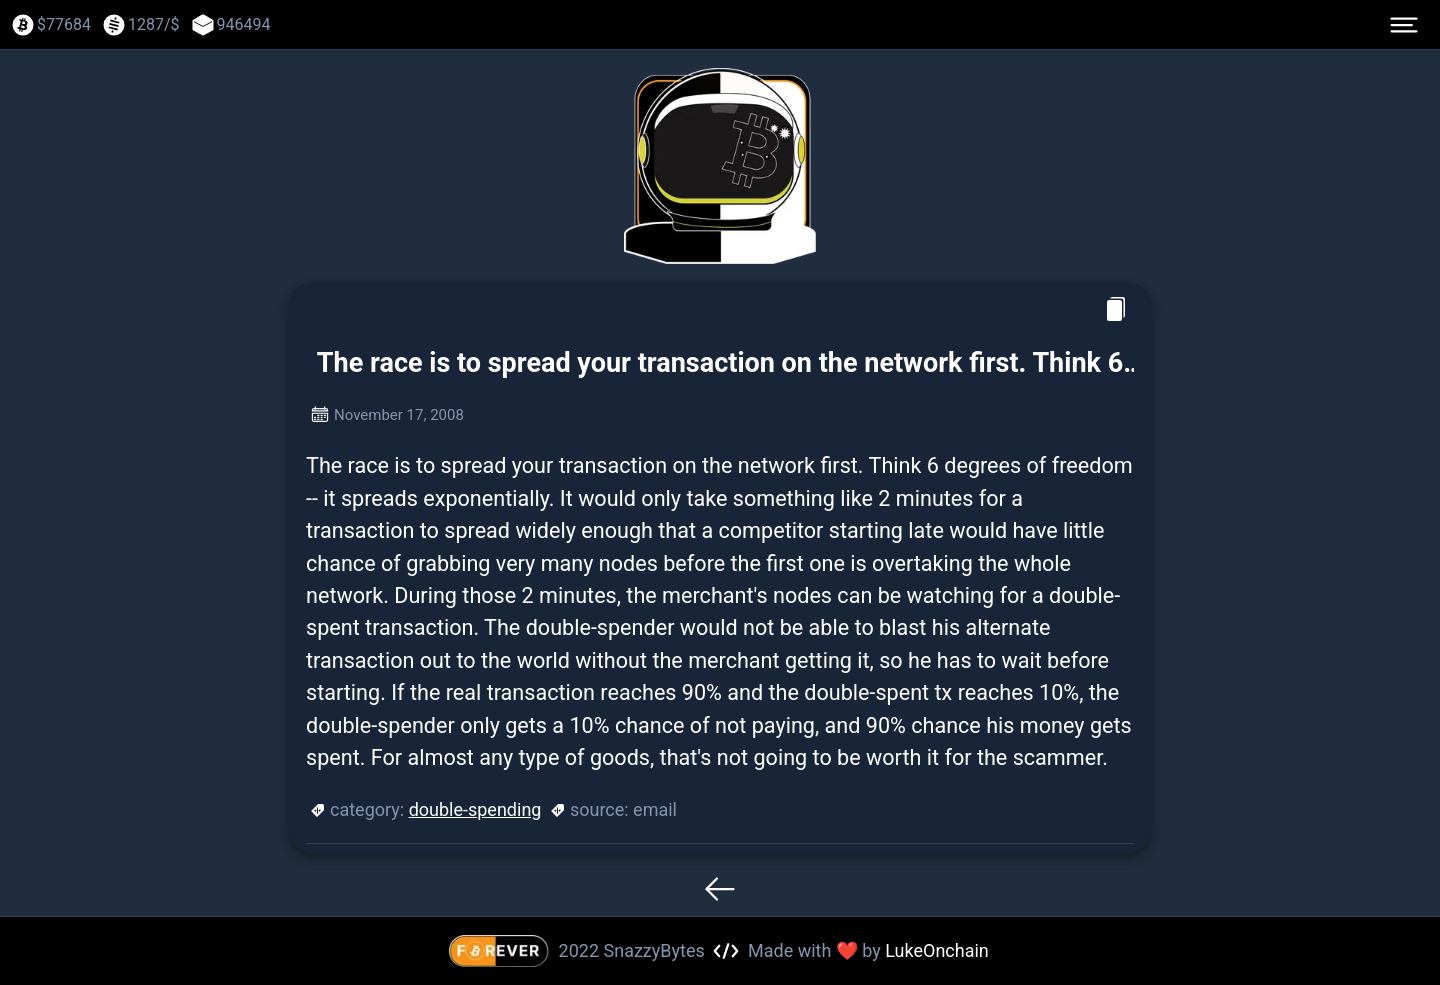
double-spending (475, 809)
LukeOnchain (937, 950)
